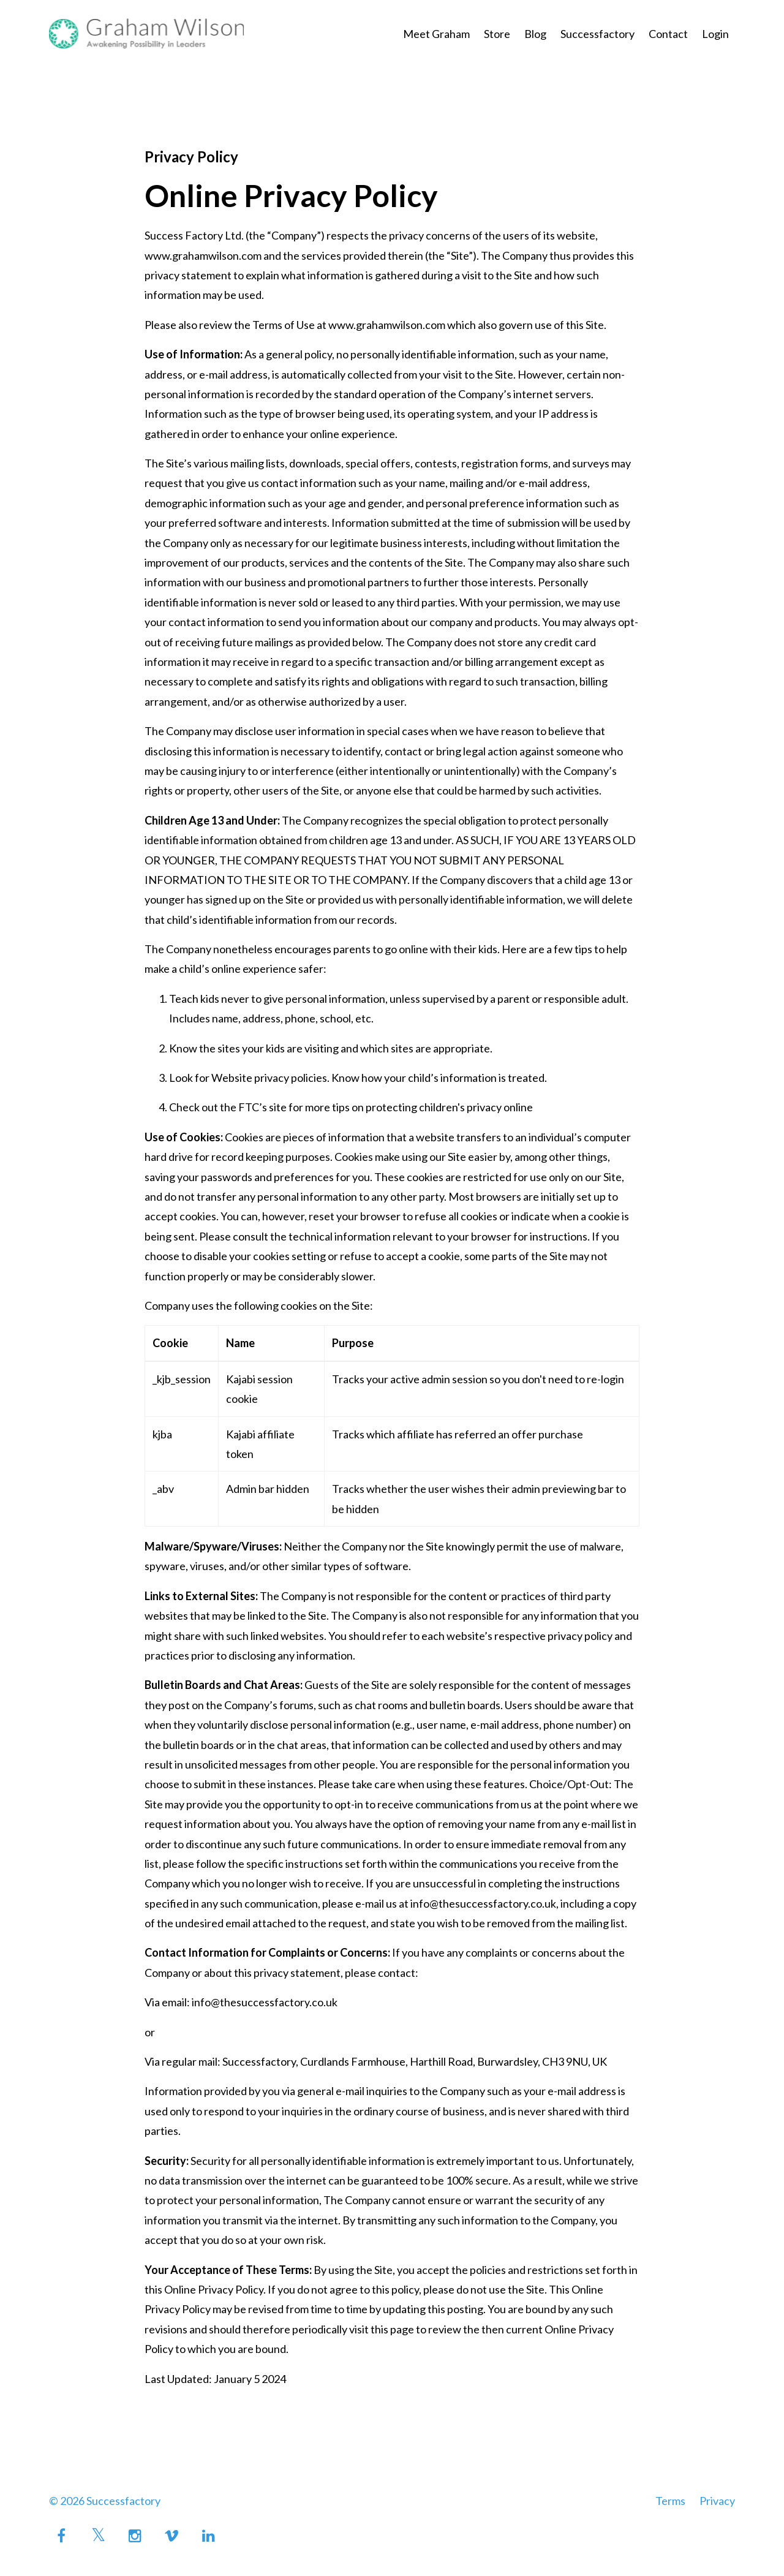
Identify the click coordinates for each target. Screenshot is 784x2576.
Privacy (717, 2500)
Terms (670, 2500)
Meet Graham (436, 33)
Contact (668, 33)
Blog (535, 33)
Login (715, 33)
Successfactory (597, 33)
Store (497, 33)
